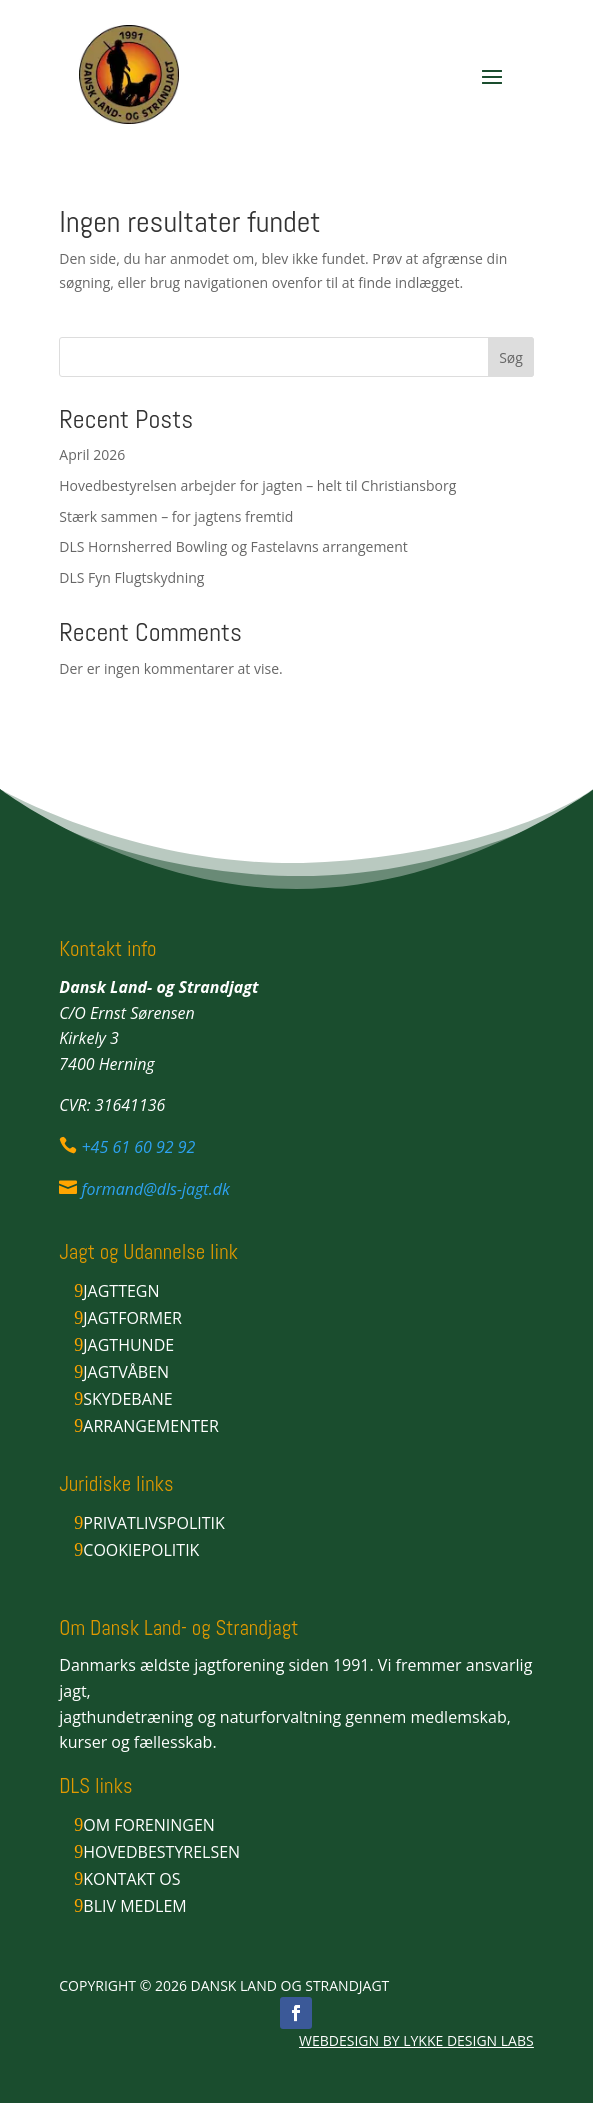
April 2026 (92, 454)
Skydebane (127, 1399)
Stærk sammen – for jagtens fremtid (176, 516)
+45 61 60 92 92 (138, 1147)
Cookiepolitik (141, 1550)
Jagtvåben (126, 1372)
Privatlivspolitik (154, 1523)
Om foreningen (149, 1825)
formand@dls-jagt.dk (155, 1189)
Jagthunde (128, 1345)
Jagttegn (121, 1291)
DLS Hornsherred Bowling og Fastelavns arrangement (233, 546)
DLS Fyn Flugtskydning (131, 577)
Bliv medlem (134, 1906)
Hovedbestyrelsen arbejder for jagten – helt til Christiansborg (257, 485)
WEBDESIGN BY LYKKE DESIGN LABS (416, 2040)
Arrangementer (150, 1426)
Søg (511, 357)
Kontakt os (131, 1879)
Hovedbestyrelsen (161, 1852)
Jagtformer (132, 1318)
